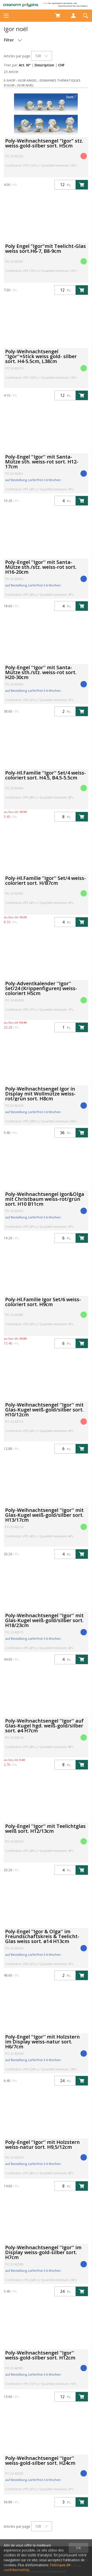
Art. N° (25, 65)
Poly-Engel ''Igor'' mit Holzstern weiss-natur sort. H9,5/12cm (42, 2144)
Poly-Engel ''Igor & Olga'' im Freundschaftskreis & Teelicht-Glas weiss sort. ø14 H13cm (42, 1936)
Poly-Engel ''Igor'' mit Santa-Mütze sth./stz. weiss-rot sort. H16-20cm (41, 567)
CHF (61, 65)
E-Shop (9, 80)
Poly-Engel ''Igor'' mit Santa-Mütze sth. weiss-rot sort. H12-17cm (41, 461)
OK (78, 2547)
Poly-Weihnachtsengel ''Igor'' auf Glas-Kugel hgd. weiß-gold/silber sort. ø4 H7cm (44, 1725)
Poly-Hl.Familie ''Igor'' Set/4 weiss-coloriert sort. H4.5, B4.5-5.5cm (45, 775)
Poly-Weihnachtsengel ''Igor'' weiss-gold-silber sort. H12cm (40, 2355)
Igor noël (25, 85)
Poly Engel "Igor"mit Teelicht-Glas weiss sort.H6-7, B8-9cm (45, 248)
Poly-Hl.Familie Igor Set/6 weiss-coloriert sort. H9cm (43, 1302)
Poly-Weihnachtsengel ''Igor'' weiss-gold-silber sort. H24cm (40, 2460)
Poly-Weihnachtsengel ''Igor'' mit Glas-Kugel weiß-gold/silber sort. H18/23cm (44, 1620)
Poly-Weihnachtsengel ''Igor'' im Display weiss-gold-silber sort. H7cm (43, 2252)
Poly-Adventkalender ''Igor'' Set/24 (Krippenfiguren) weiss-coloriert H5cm (41, 988)
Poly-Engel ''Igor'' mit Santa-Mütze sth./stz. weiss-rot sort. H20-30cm (41, 672)
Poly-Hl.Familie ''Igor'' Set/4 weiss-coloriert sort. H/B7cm (45, 880)
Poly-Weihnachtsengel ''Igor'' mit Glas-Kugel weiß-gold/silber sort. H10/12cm (44, 1409)
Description (44, 65)
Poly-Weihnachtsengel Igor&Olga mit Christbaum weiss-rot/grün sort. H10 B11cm (44, 1199)
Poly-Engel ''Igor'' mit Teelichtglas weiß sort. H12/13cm (45, 1828)
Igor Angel (27, 80)
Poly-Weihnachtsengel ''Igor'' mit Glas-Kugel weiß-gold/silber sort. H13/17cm (44, 1515)
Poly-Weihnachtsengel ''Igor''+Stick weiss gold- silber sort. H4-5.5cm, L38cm (41, 356)
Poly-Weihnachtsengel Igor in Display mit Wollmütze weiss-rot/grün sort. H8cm (40, 1093)
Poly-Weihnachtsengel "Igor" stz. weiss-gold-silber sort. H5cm (44, 143)
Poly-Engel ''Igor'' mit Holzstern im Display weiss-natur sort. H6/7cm (42, 2041)
